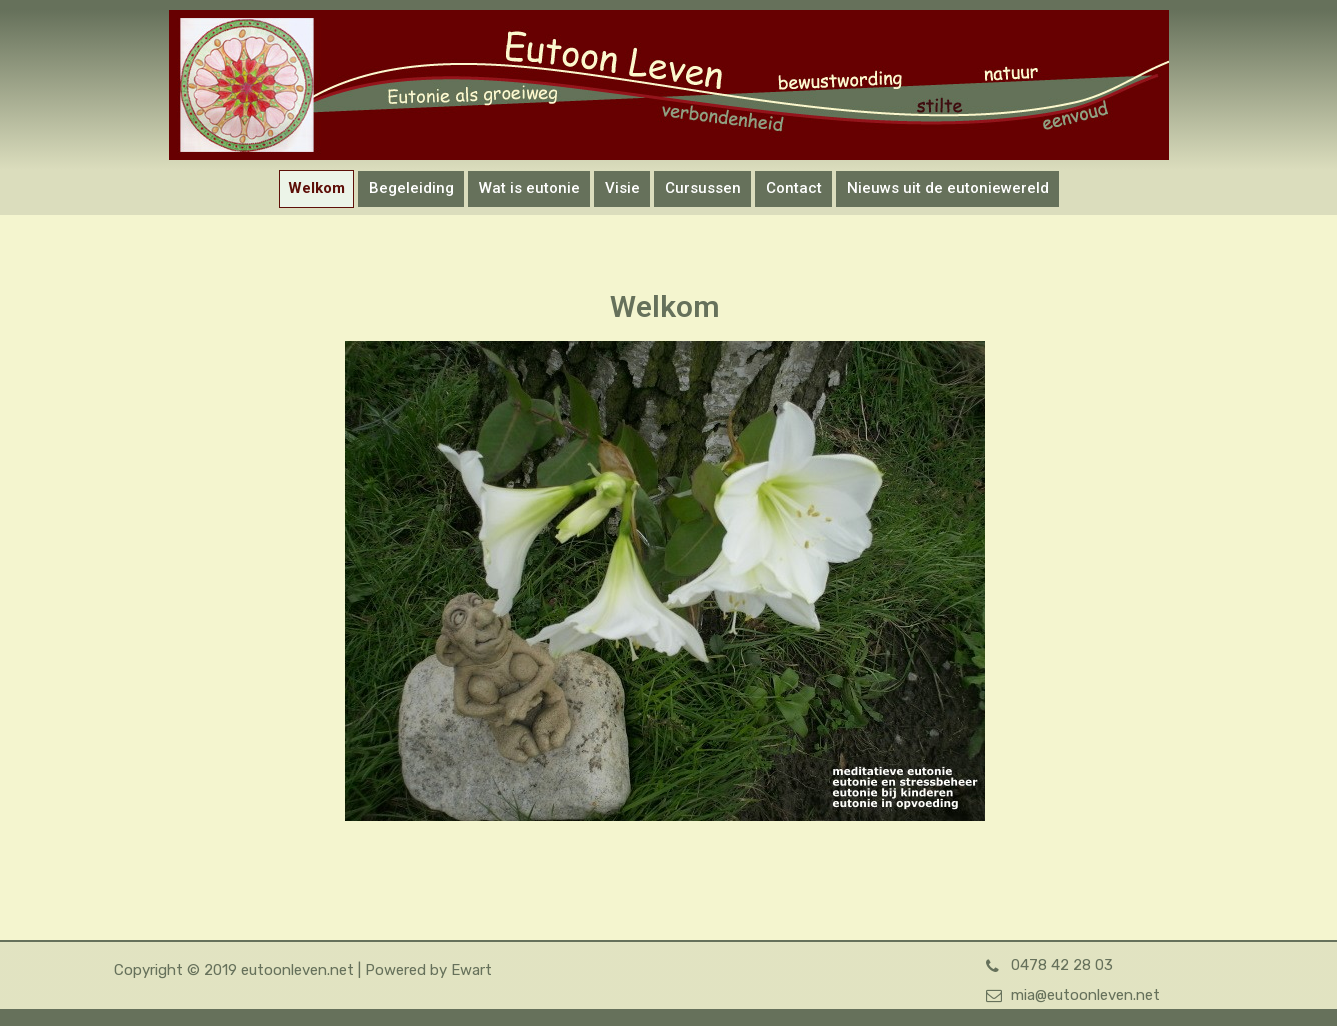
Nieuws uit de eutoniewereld (948, 188)
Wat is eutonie (529, 188)
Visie (622, 188)
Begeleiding (411, 188)
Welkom (316, 188)
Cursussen (703, 188)
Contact (794, 188)
